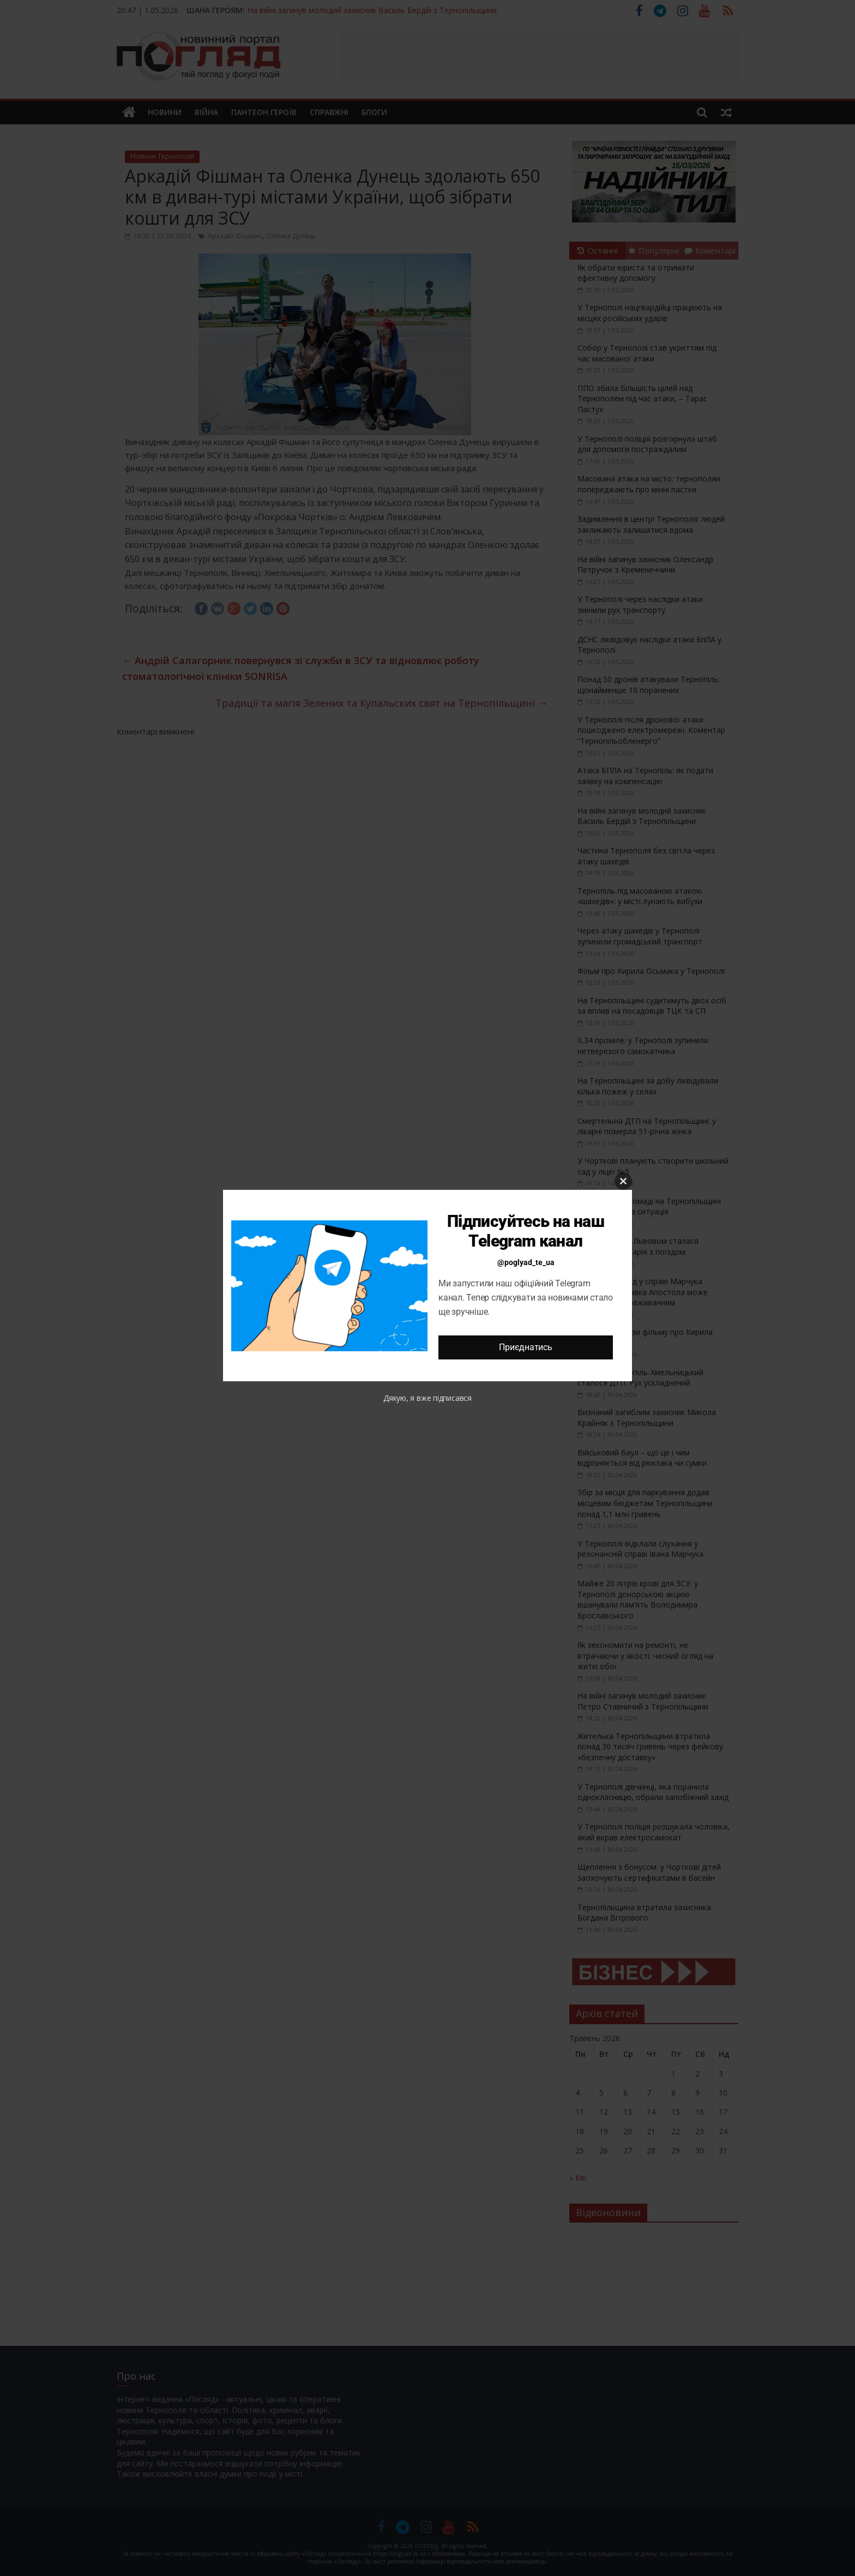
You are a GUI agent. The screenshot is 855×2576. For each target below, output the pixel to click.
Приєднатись (525, 1347)
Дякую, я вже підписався (427, 1398)
